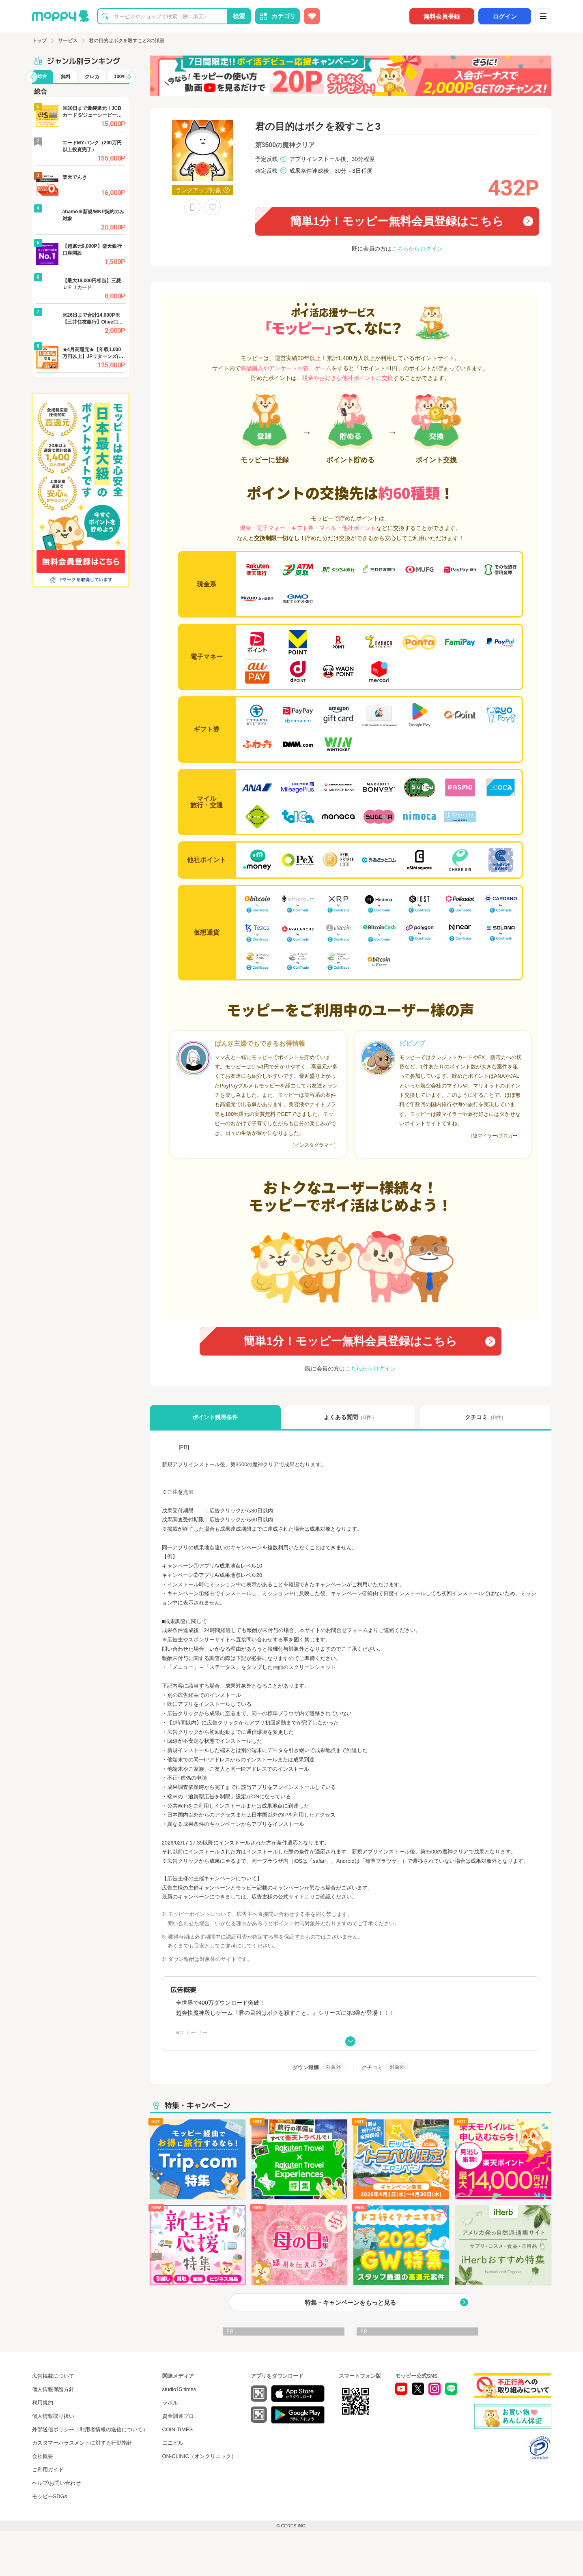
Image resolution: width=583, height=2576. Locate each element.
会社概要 (42, 2456)
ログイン (505, 16)
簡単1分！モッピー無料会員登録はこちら (397, 221)
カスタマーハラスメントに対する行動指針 (82, 2443)
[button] (31, 77)
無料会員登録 (442, 16)
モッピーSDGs (49, 2496)
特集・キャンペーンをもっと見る (350, 2302)
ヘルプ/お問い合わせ (56, 2483)
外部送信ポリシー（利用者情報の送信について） (90, 2429)
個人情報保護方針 (53, 2389)
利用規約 (42, 2403)
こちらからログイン (417, 248)
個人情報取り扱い (53, 2416)
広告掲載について (53, 2376)
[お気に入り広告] (312, 16)
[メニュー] (543, 16)
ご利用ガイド (48, 2470)
